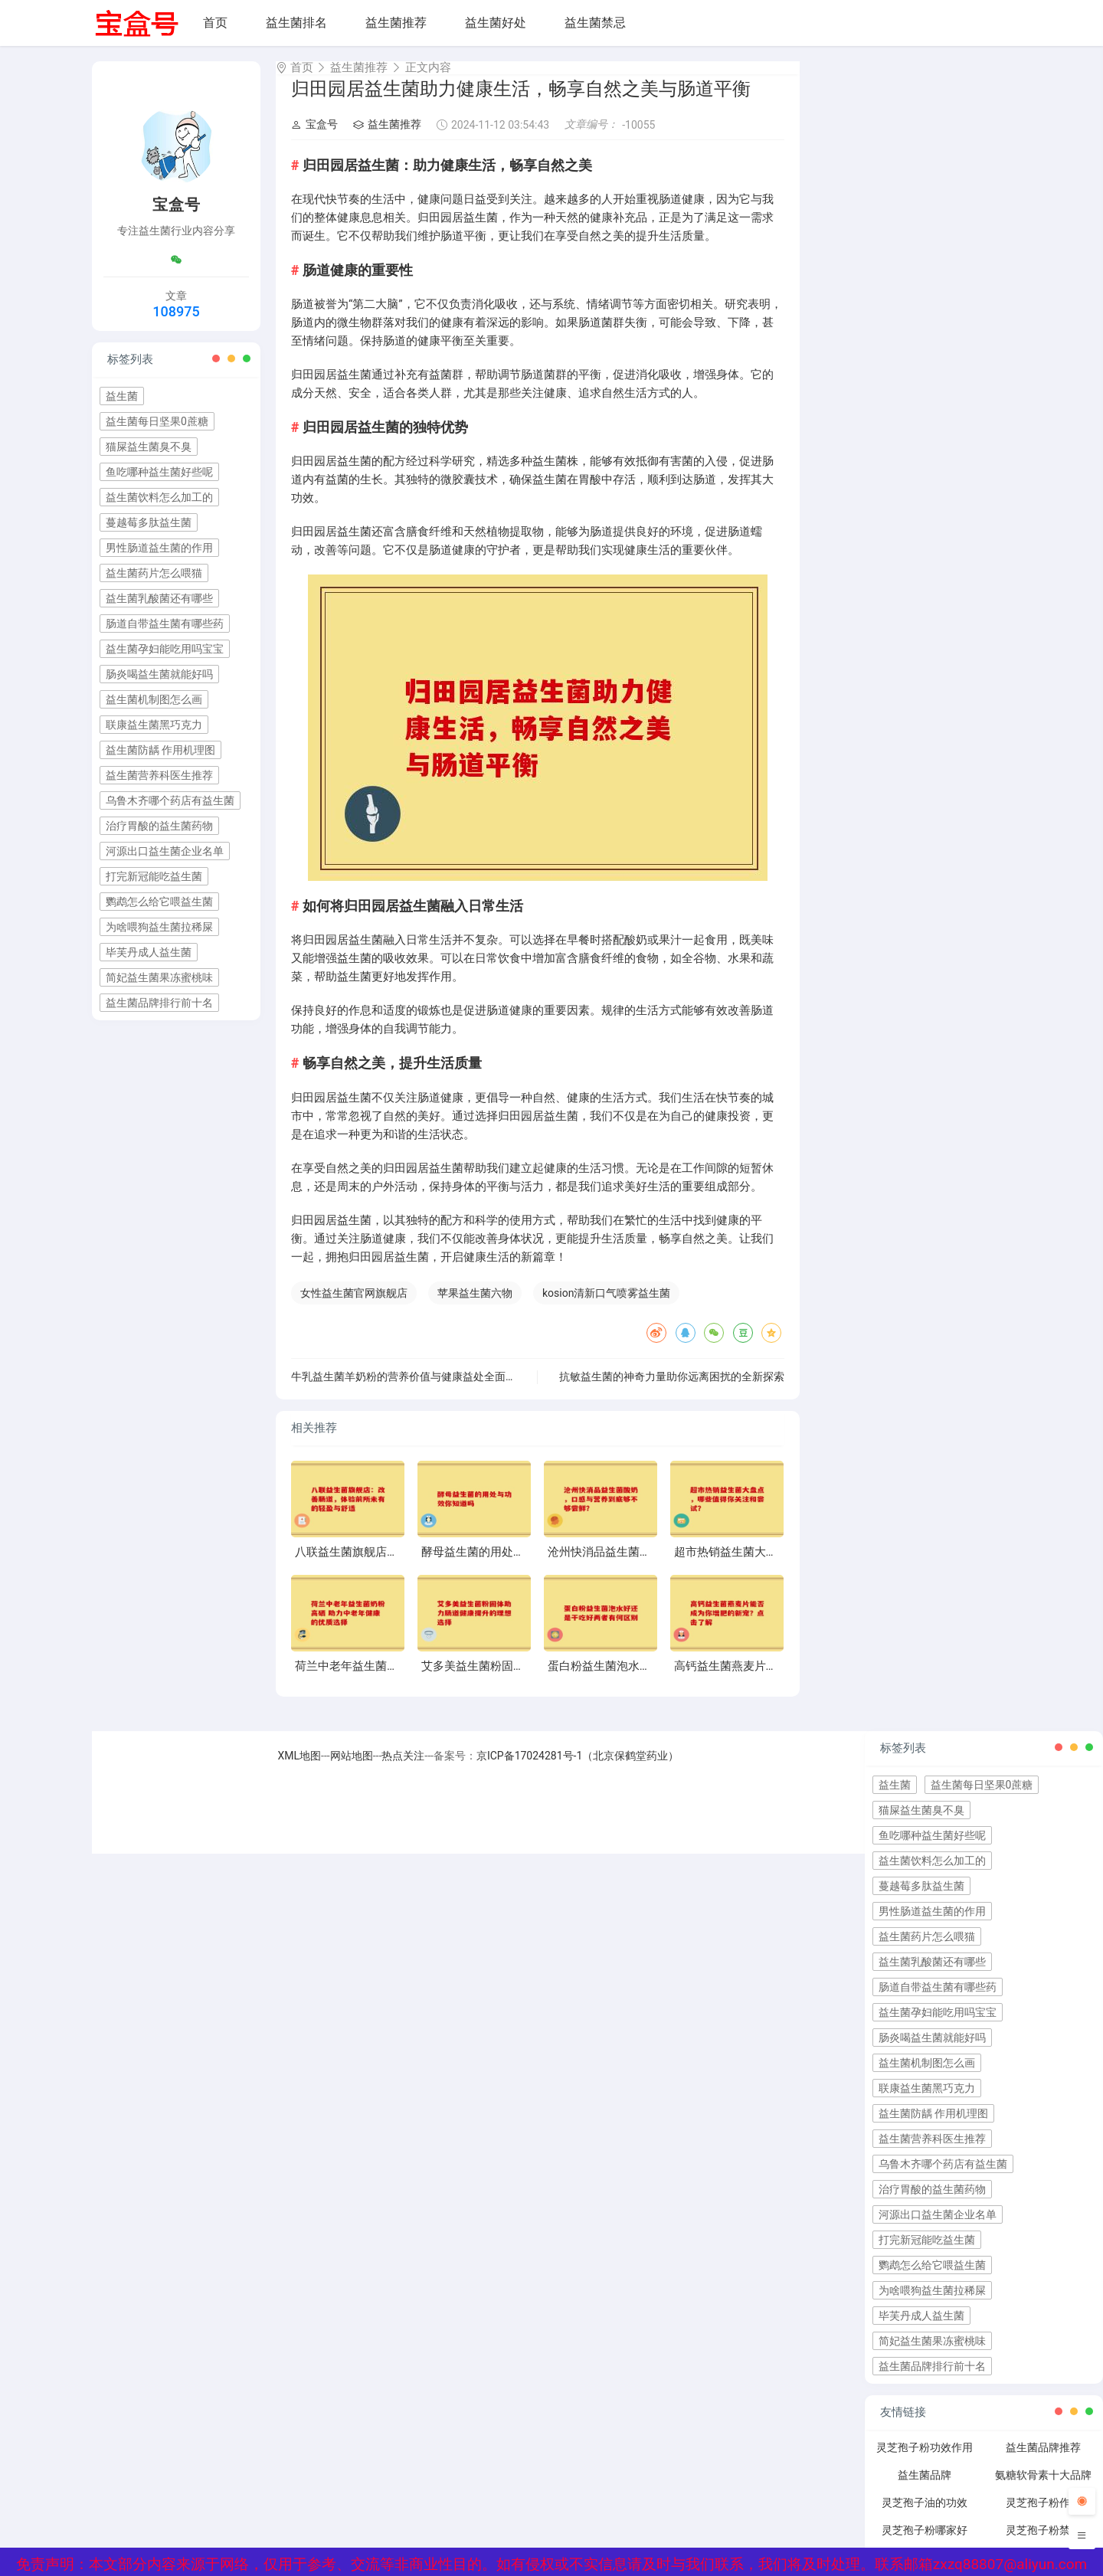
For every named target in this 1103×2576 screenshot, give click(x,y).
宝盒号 (314, 138)
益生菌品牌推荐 (1043, 2461)
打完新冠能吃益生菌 (154, 876)
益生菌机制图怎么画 (154, 699)
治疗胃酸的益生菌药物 (159, 826)
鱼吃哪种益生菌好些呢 (159, 472)
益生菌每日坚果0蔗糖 (157, 421)
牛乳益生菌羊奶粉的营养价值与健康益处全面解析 (409, 1390)
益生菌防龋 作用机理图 (160, 750)
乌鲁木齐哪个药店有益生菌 (170, 800)
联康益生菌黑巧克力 (154, 724)
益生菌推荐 (396, 22)
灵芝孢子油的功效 (924, 2516)
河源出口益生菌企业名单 (165, 851)
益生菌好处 (495, 22)
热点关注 (402, 1769)
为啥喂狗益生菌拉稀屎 (159, 927)
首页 (215, 22)
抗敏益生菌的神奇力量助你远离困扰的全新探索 (671, 1390)
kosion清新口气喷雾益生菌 (606, 1307)
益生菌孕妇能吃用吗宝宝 (165, 649)
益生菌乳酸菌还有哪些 (159, 598)
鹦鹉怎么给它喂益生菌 (159, 901)
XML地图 (300, 1769)
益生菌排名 (296, 22)
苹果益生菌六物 (474, 1307)
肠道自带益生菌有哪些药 (165, 623)
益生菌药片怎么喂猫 (154, 573)
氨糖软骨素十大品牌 (1043, 2489)
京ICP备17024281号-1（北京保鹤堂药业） (577, 1769)
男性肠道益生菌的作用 (159, 548)
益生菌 (122, 396)
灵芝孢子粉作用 (1043, 2516)
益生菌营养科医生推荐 (159, 775)
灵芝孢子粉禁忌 (1043, 2544)
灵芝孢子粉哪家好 (924, 2544)
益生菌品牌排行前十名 (159, 1003)
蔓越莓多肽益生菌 (148, 522)
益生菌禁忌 (595, 22)
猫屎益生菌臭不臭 (148, 446)
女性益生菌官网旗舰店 (353, 1307)
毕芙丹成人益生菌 (148, 952)
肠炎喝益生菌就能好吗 (159, 674)
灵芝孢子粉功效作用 (924, 2461)
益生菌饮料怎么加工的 (159, 497)
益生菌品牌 (924, 2489)
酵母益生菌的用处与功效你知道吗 (507, 1566)
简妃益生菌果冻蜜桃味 (159, 977)
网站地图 (351, 1769)
